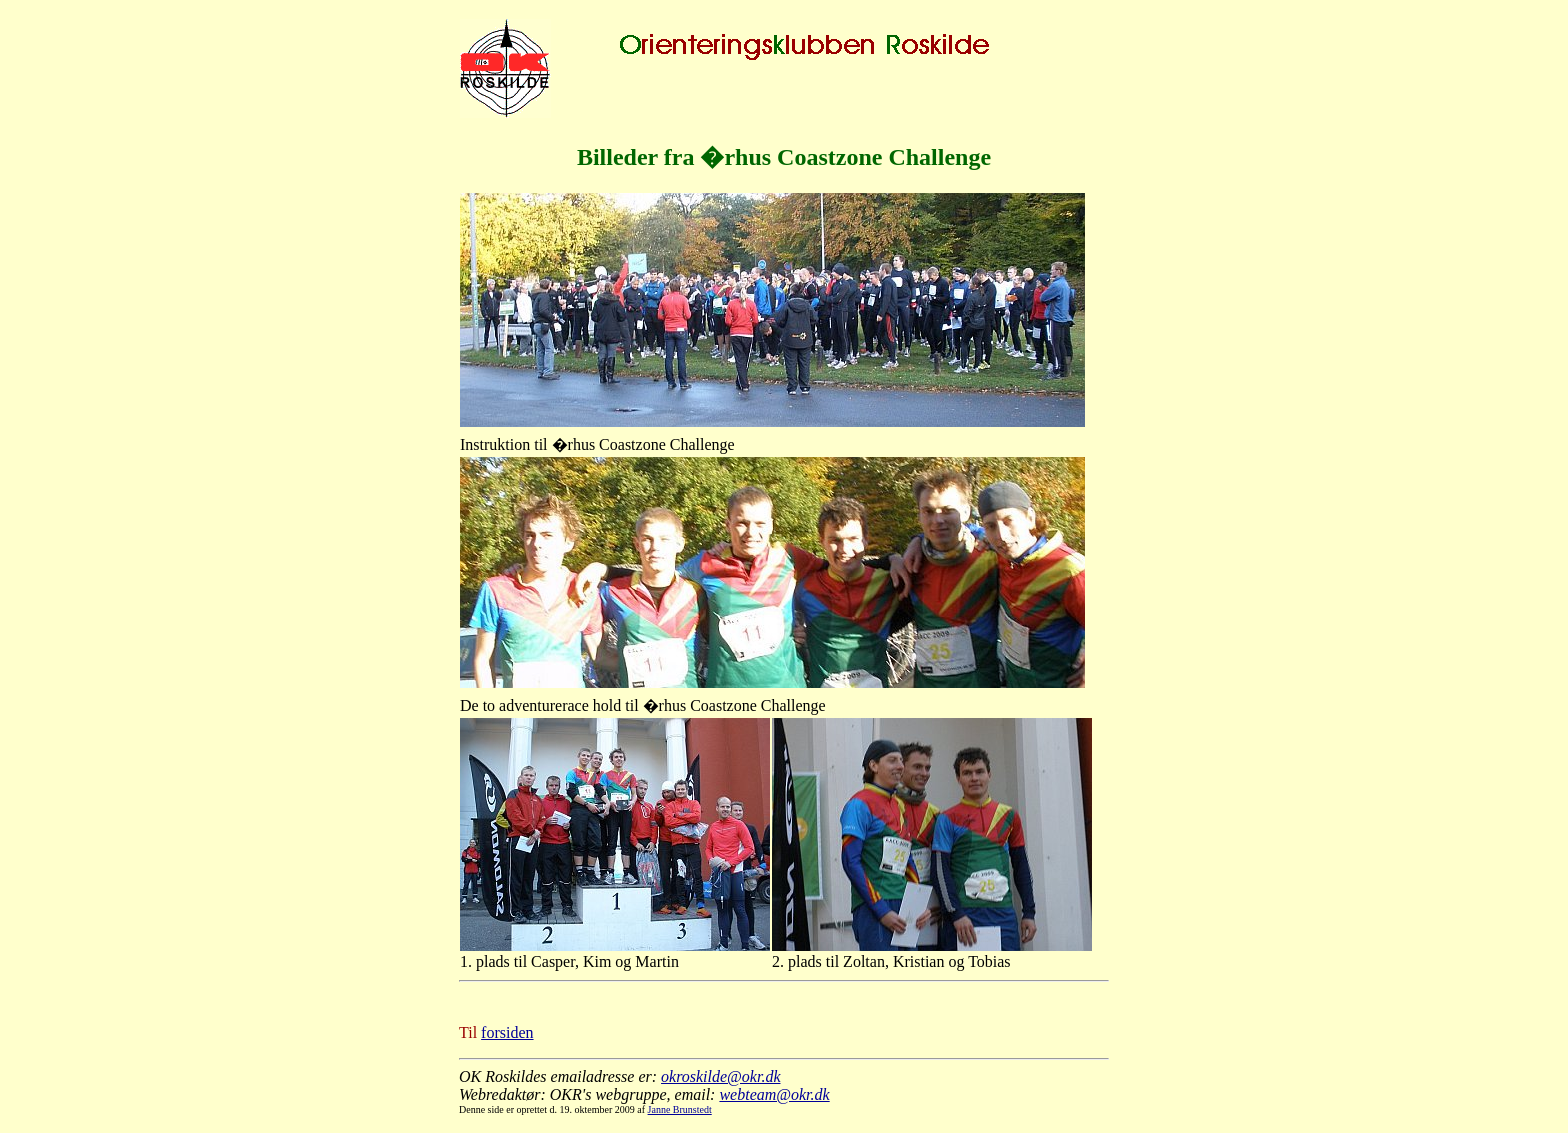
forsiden (507, 1032)
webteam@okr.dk (774, 1094)
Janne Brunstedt (680, 1109)
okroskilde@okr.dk (720, 1076)
